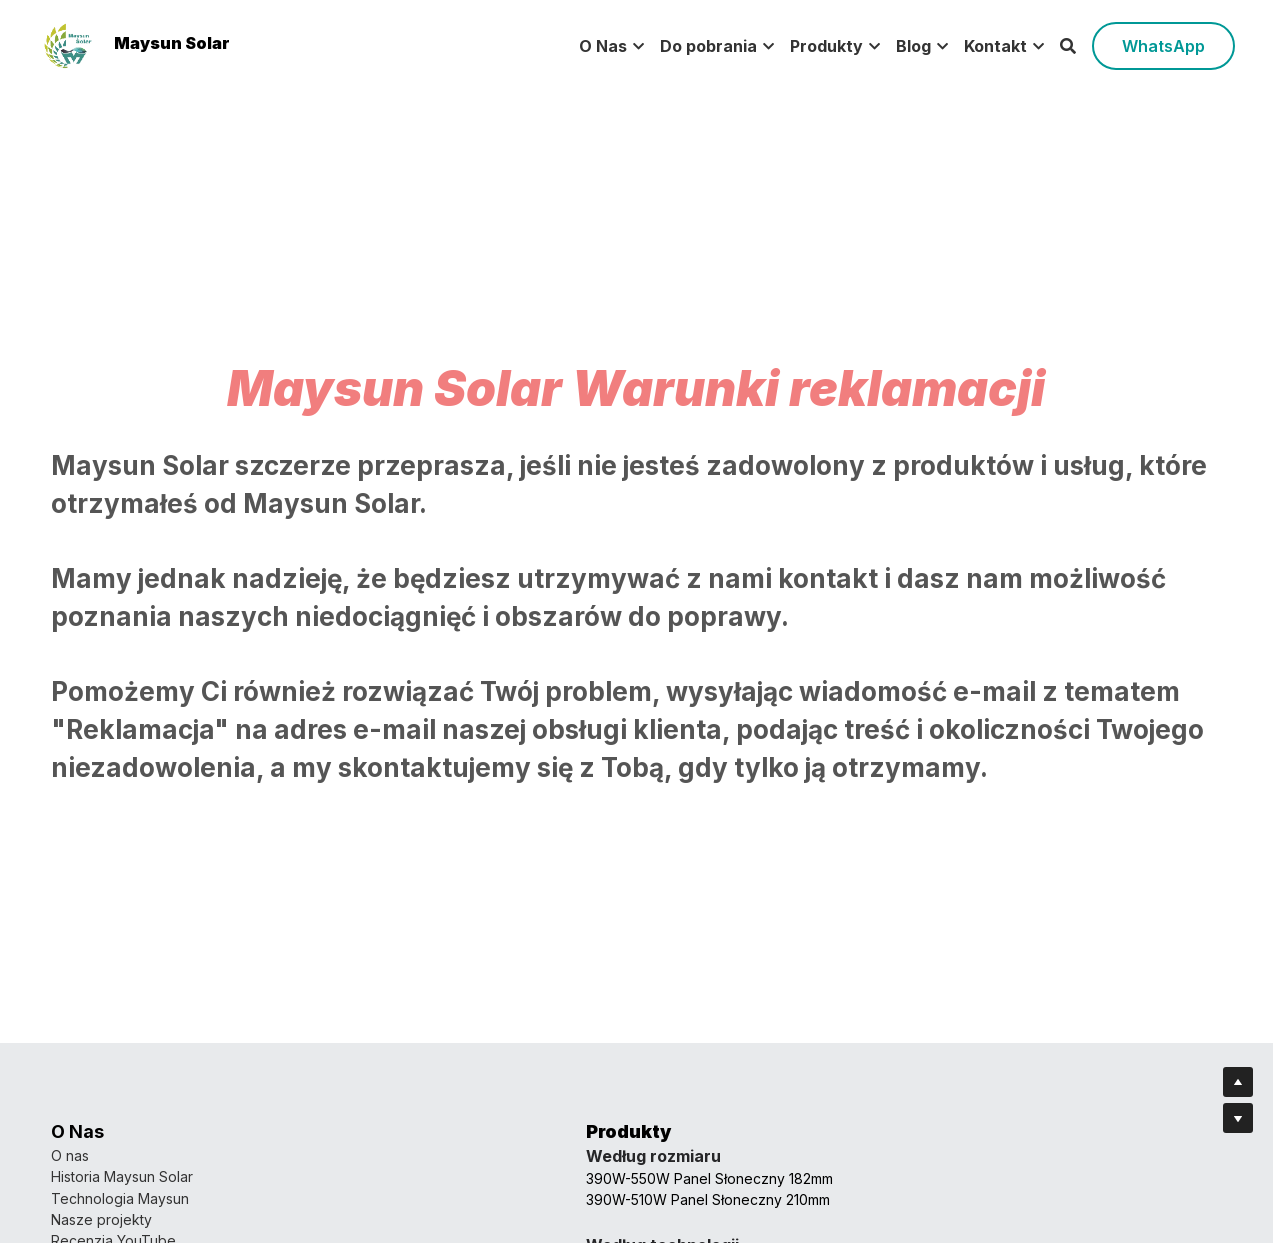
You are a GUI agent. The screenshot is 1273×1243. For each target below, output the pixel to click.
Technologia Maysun (120, 1198)
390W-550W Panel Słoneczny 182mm (472, 1178)
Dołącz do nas (693, 1219)
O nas (70, 1155)
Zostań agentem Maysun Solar (746, 1198)
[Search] (1068, 46)
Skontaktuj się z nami (714, 1176)
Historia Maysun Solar (122, 1176)
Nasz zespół (687, 1155)
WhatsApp (1163, 46)
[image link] (68, 44)
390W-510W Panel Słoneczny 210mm (471, 1199)
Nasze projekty (101, 1219)
